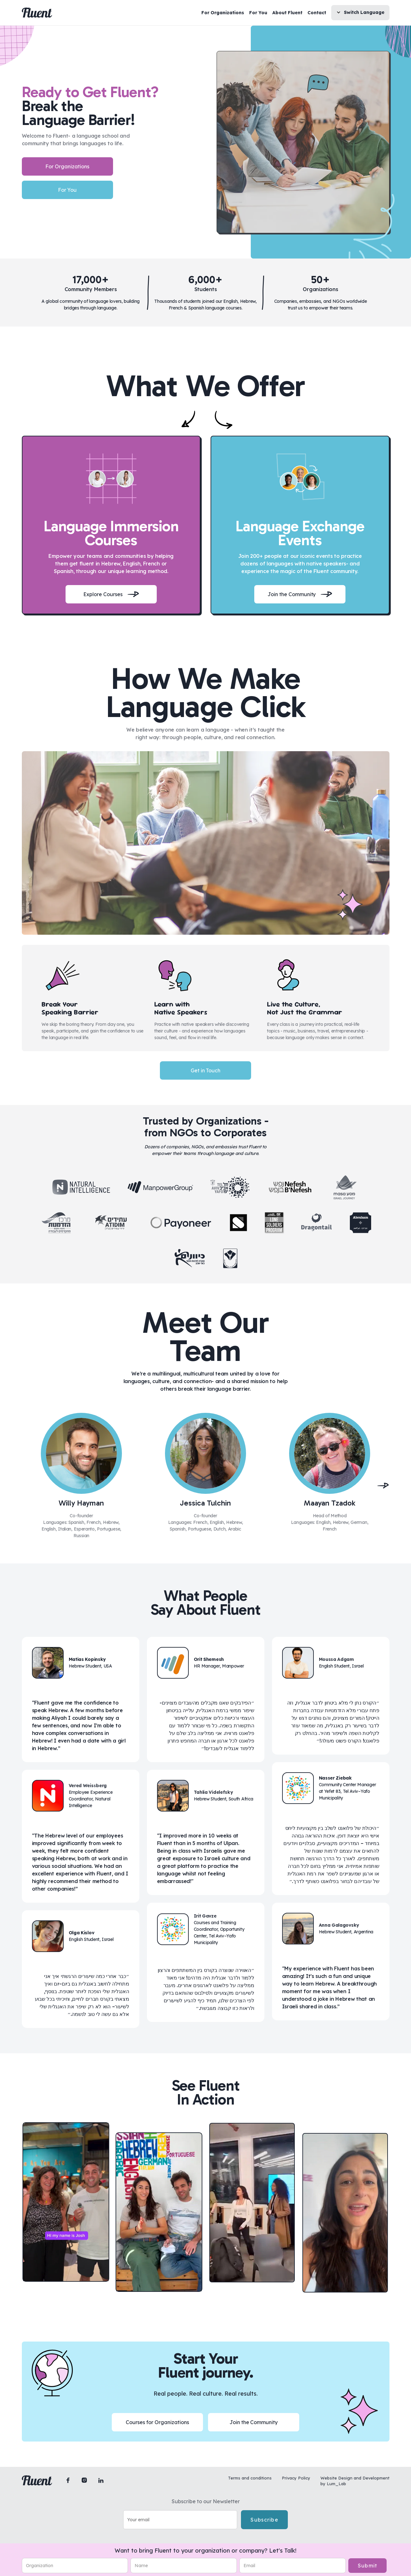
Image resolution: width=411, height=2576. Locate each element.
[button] (360, 12)
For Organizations (222, 13)
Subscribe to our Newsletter (206, 2501)
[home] (37, 13)
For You (258, 13)
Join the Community (254, 2422)
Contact (316, 13)
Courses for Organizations (157, 2422)
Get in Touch (206, 1070)
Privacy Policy (296, 2477)
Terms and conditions (250, 2477)
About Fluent (287, 13)
